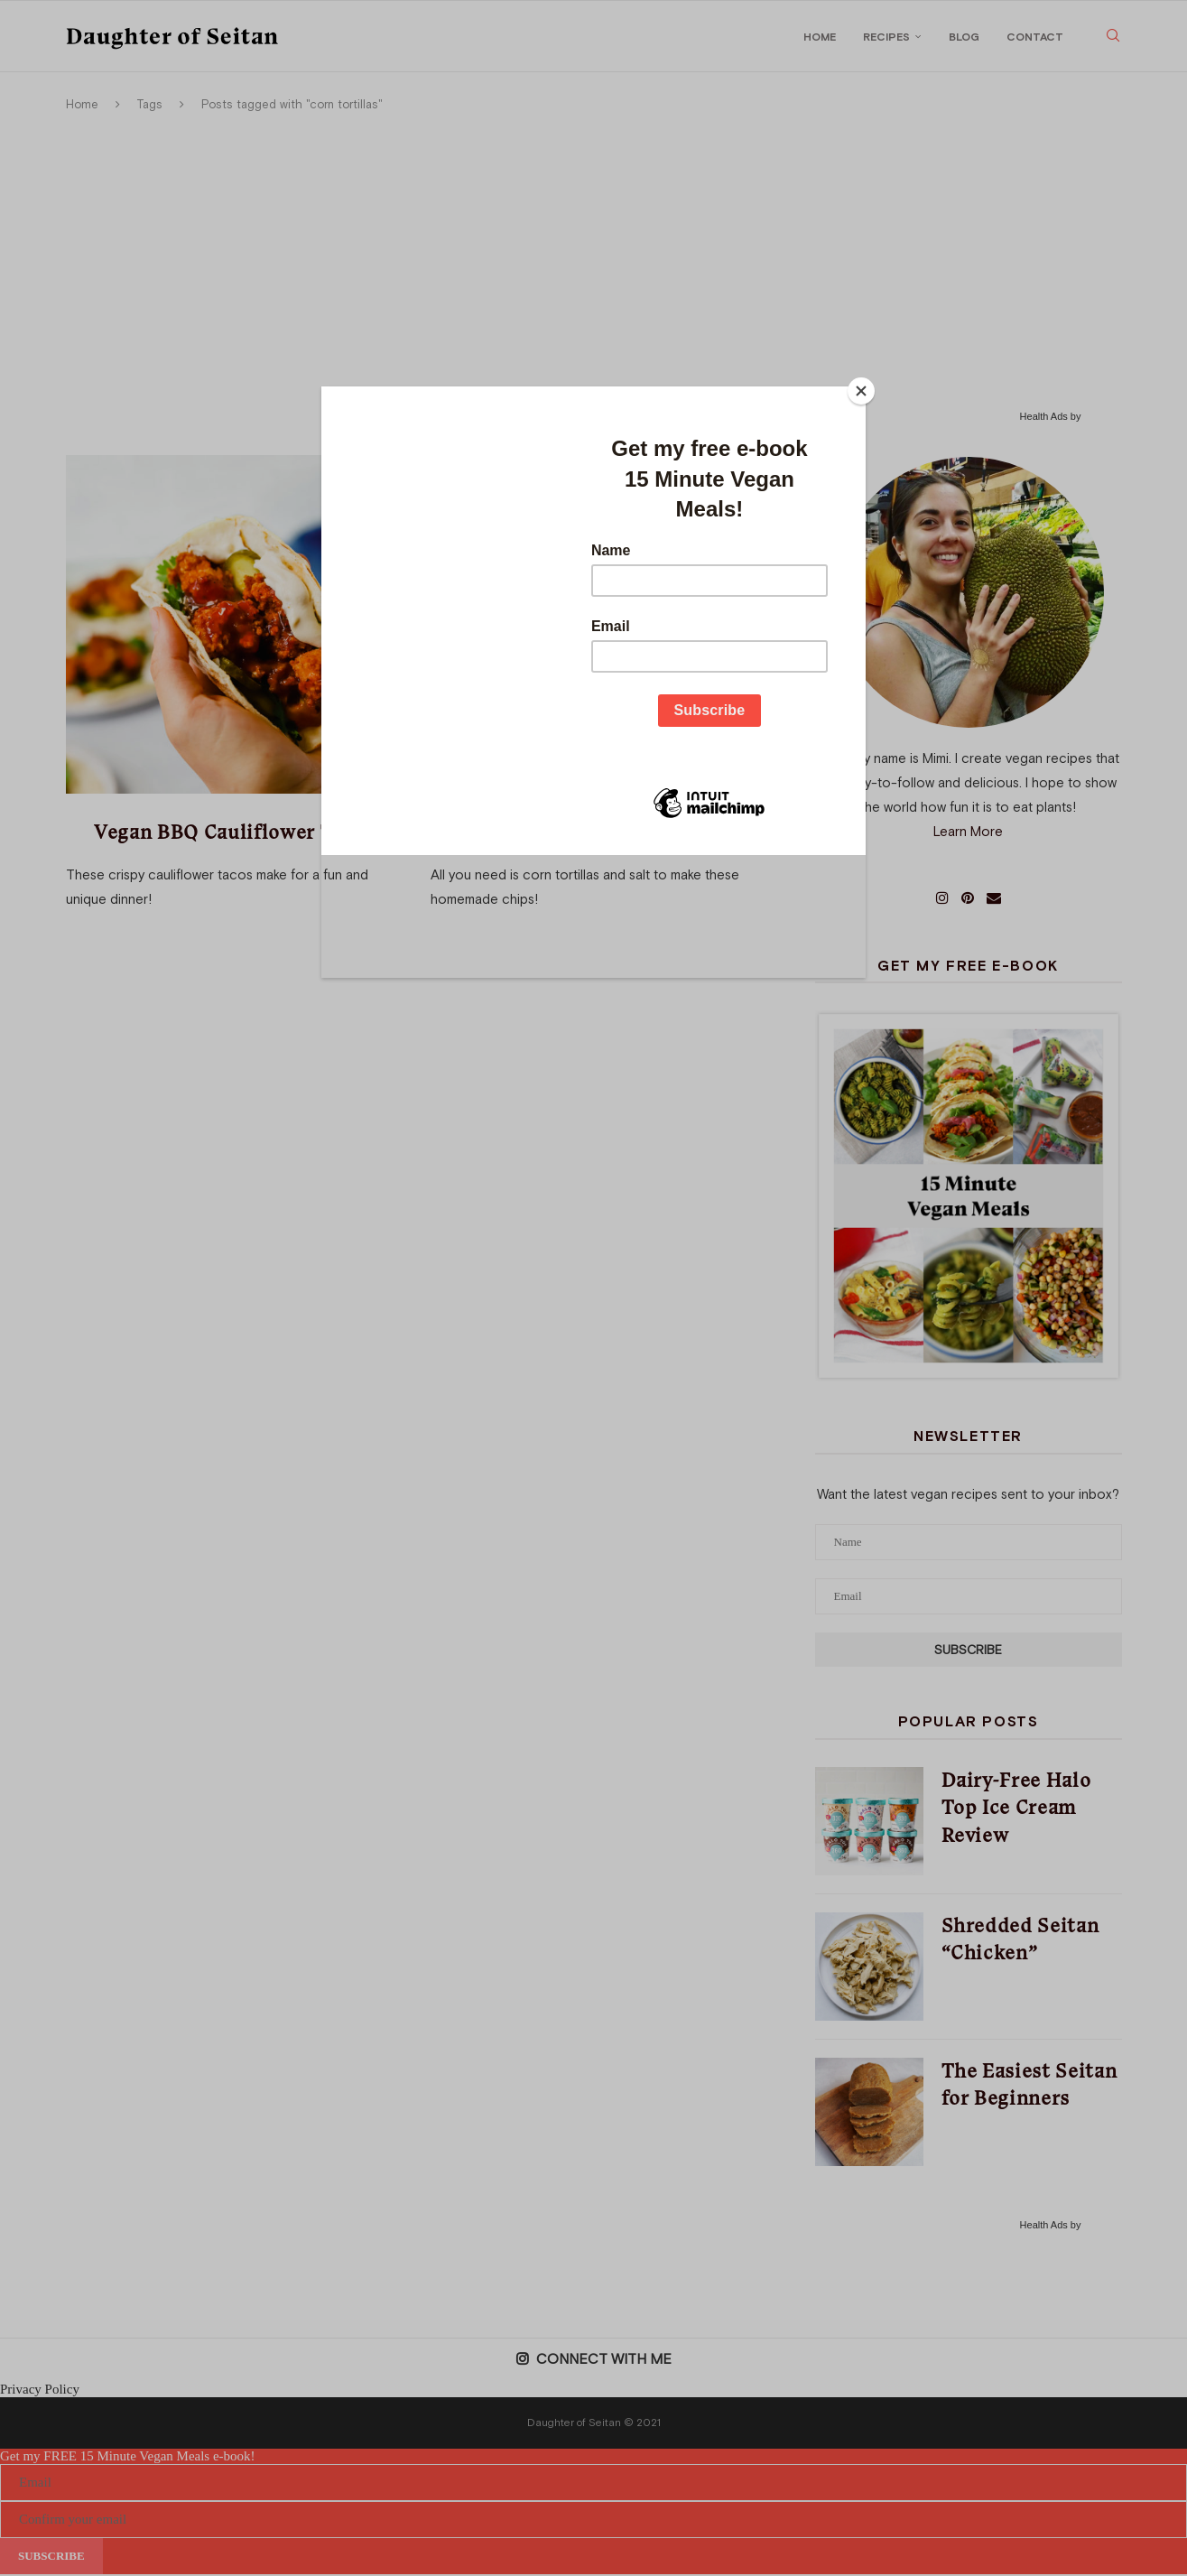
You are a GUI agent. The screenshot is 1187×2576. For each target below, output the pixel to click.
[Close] (861, 391)
